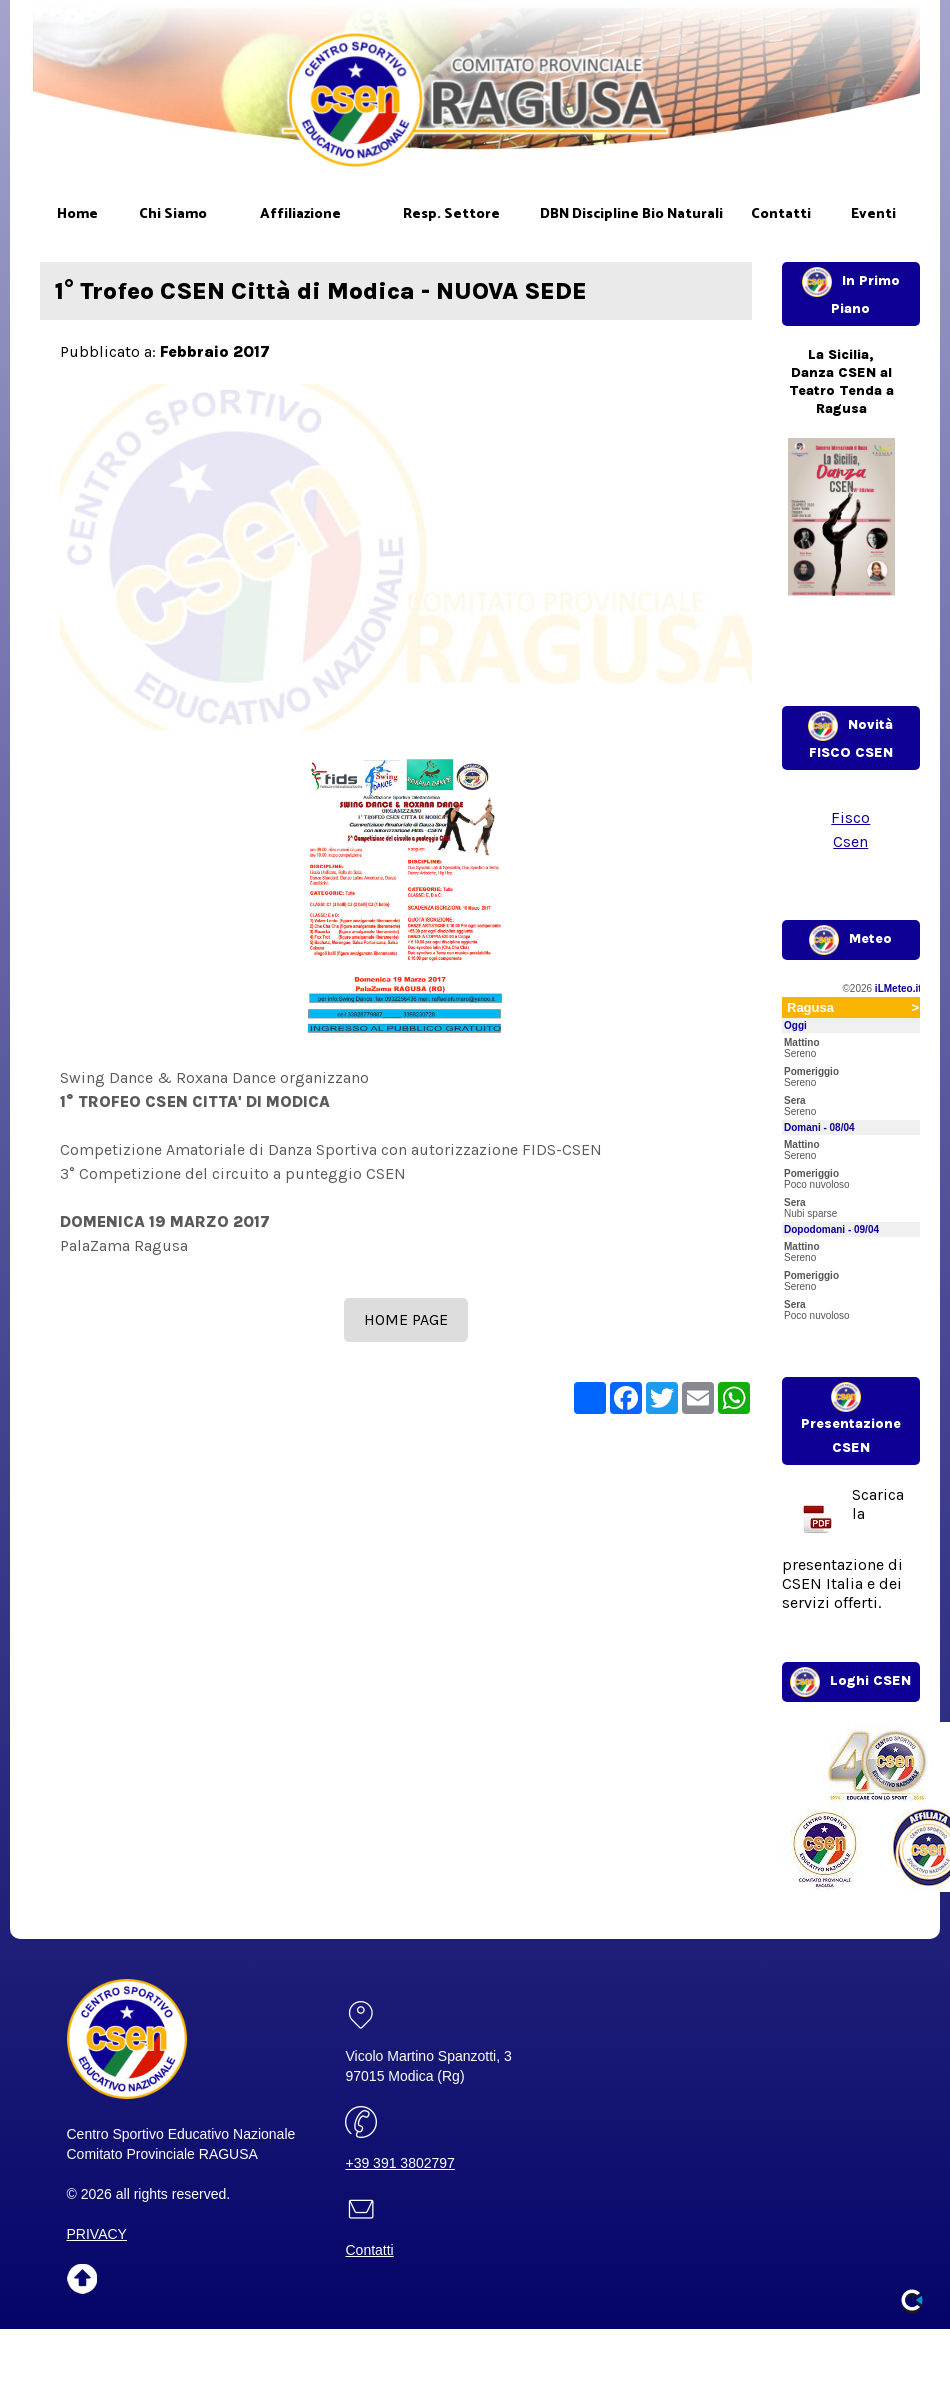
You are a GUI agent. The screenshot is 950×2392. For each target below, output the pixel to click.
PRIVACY (97, 2234)
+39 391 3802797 (399, 2163)
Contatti (369, 2250)
